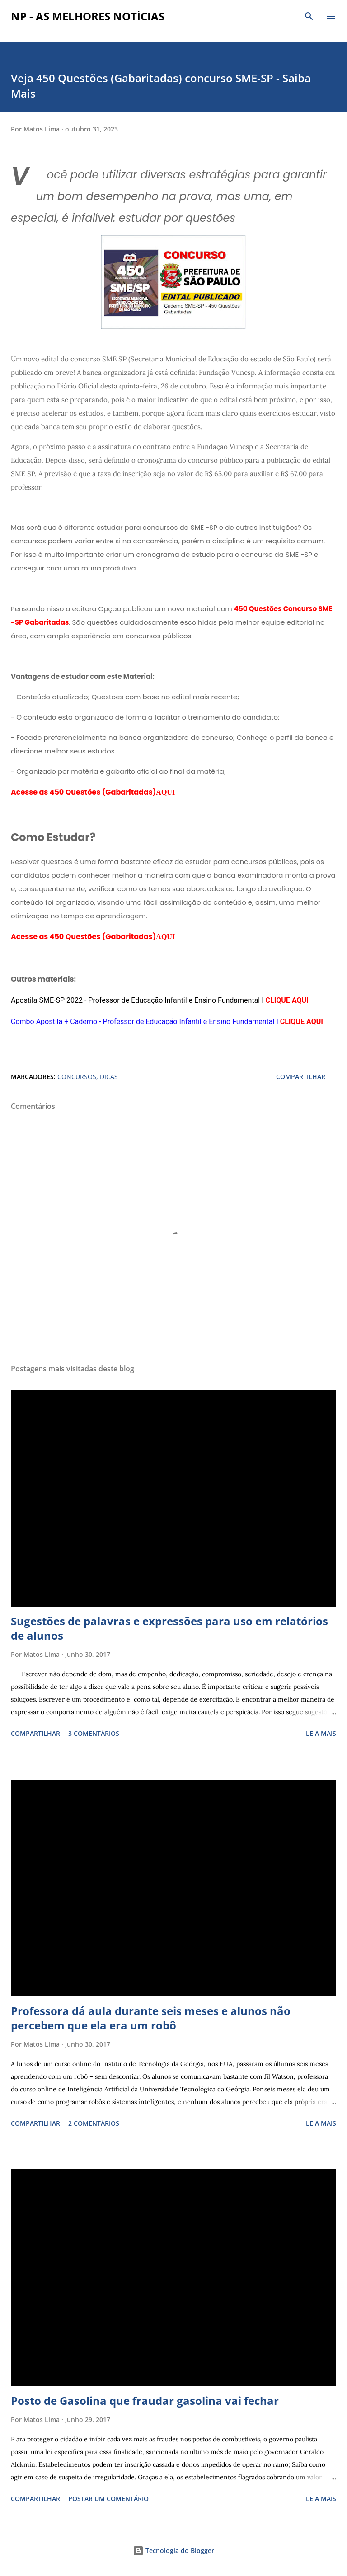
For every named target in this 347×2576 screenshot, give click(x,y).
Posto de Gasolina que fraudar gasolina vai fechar (145, 2400)
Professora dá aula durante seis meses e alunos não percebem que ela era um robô (151, 2018)
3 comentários (93, 1733)
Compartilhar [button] (300, 1076)
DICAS (109, 1076)
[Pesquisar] (309, 16)
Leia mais (321, 1733)
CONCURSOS (76, 1076)
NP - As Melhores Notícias (87, 16)
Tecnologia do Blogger (173, 2550)
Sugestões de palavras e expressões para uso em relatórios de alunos (169, 1628)
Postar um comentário (108, 2498)
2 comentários (93, 2123)
